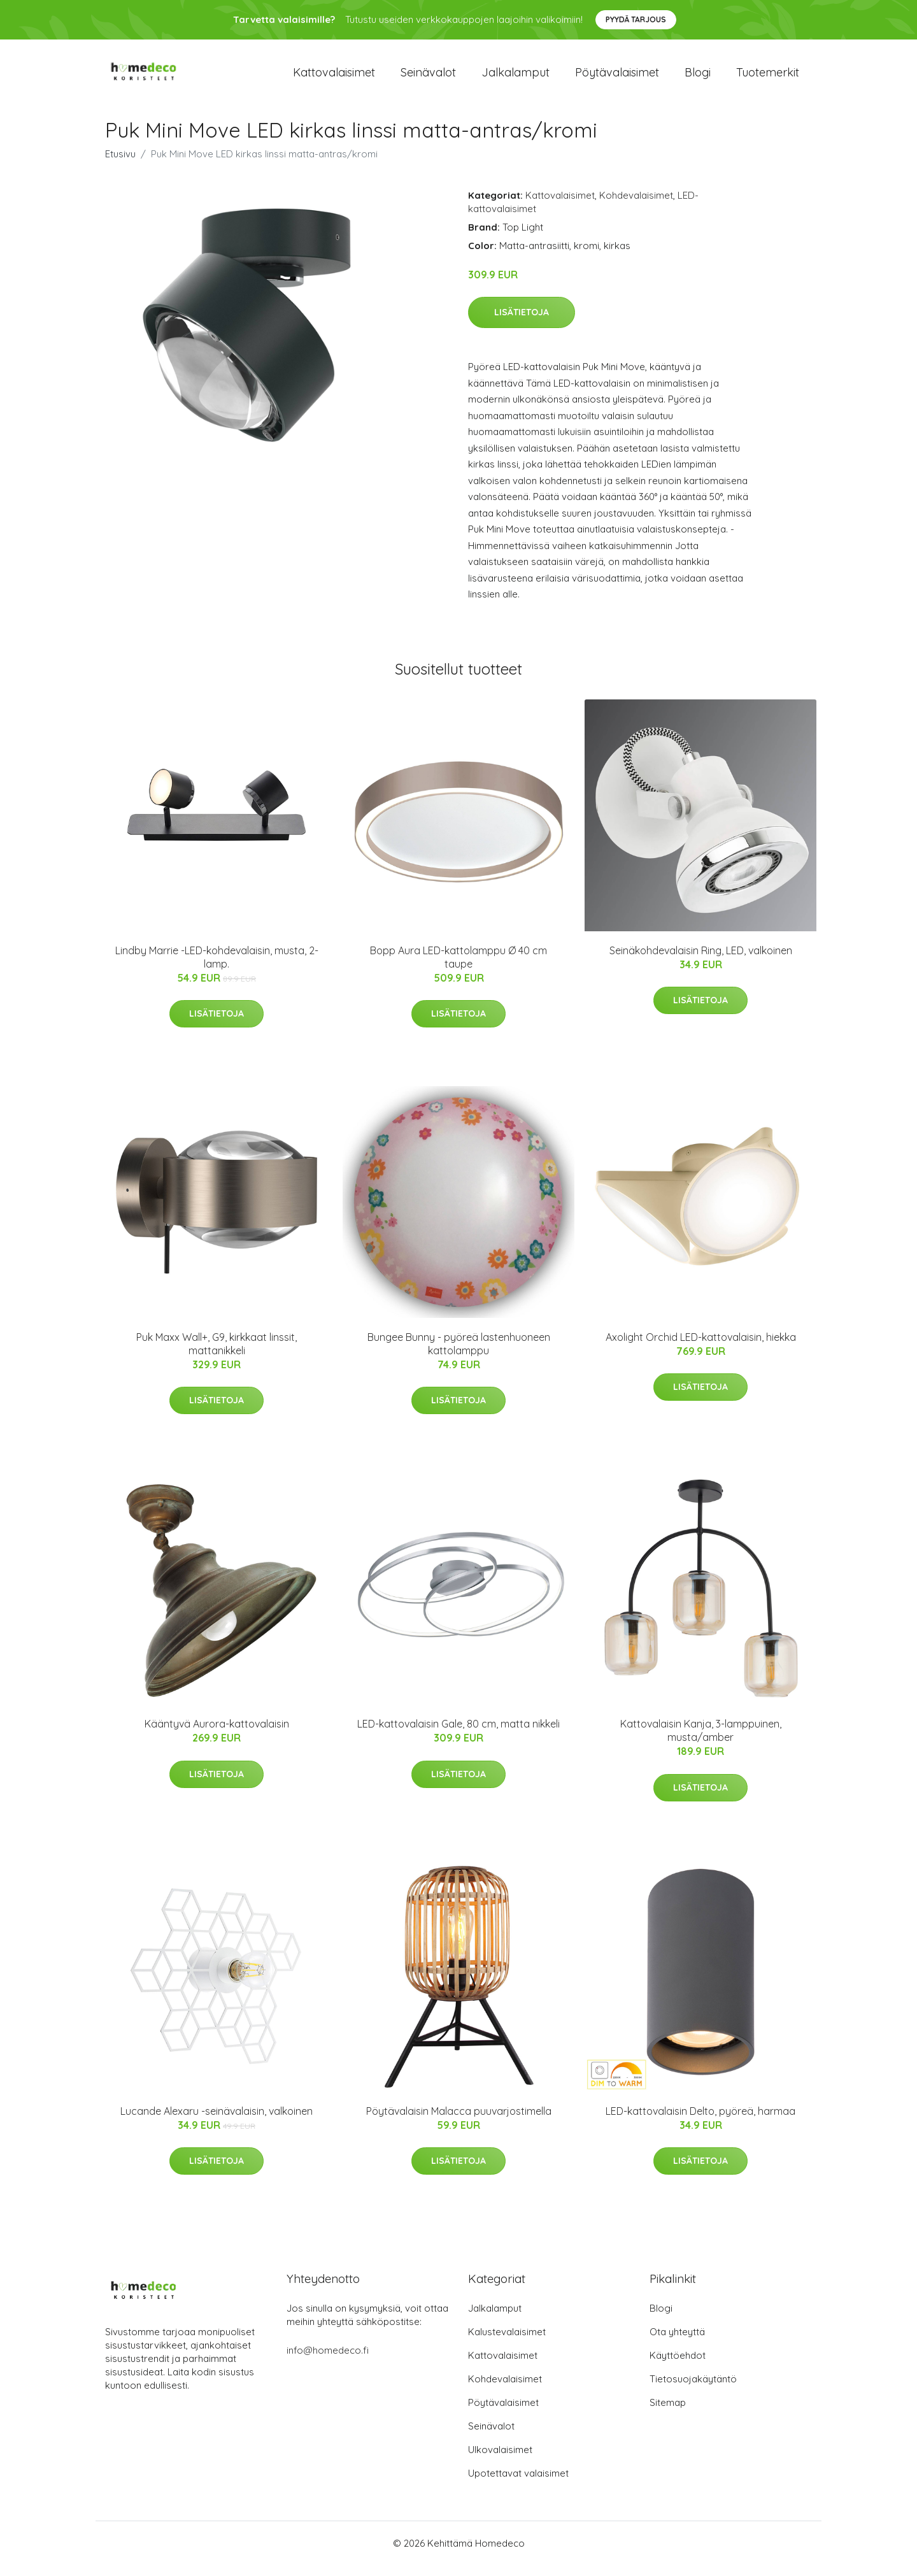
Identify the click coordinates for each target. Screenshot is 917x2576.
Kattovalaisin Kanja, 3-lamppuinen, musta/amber (700, 1742)
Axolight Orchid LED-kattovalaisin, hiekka (701, 1348)
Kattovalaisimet (334, 77)
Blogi (698, 77)
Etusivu (120, 165)
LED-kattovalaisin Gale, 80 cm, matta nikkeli (458, 1735)
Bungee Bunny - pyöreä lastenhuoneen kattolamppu (458, 1355)
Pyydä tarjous (636, 19)
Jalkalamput (515, 77)
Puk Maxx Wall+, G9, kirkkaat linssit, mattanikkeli (216, 1355)
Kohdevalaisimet (636, 206)
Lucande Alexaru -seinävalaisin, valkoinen (216, 2121)
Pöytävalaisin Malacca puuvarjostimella (458, 2121)
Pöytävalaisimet (617, 77)
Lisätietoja (521, 323)
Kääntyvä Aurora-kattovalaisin (217, 1735)
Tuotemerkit (767, 77)
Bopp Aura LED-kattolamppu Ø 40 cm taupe (458, 968)
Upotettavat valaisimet (518, 2484)
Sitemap (668, 2413)
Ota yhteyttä (677, 2342)
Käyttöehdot (678, 2366)
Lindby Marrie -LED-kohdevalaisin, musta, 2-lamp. (216, 968)
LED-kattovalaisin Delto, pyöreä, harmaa (700, 2121)
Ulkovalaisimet (500, 2460)
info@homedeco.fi (328, 2361)
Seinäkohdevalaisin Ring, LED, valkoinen (700, 961)
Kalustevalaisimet (507, 2342)
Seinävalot (428, 77)
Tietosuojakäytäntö (693, 2390)
